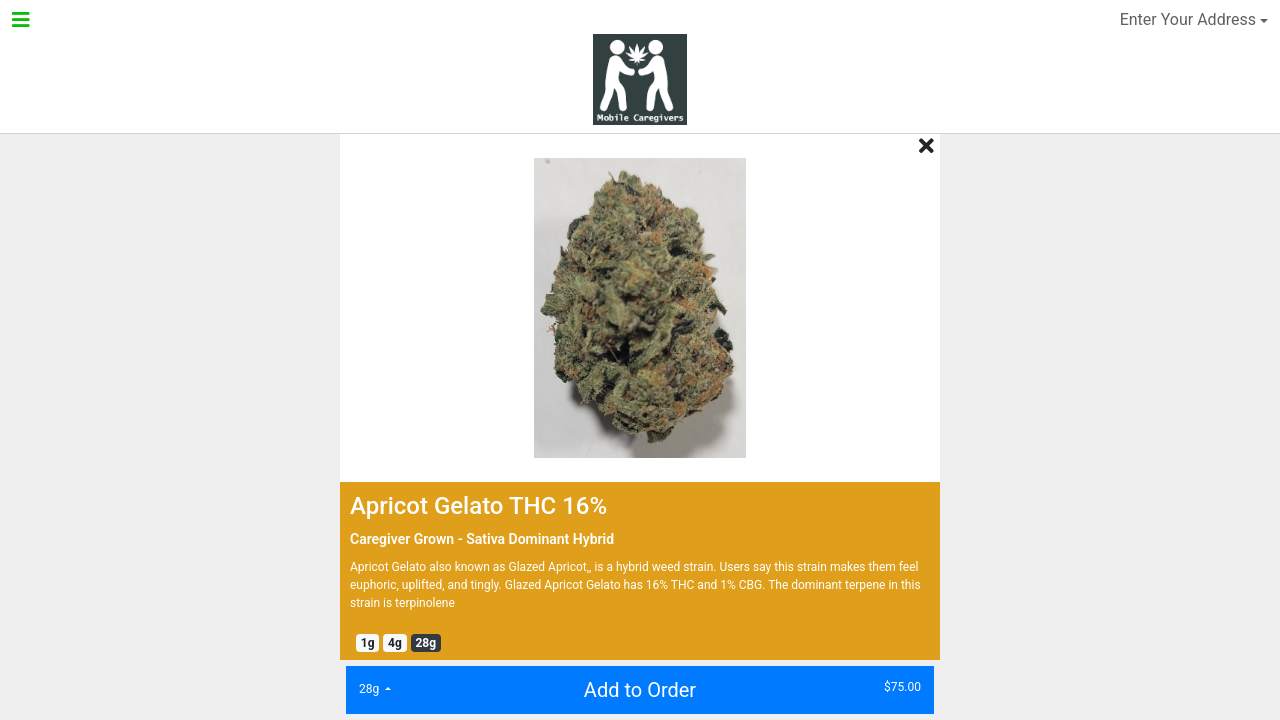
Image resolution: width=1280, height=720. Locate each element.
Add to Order (634, 689)
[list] (375, 689)
